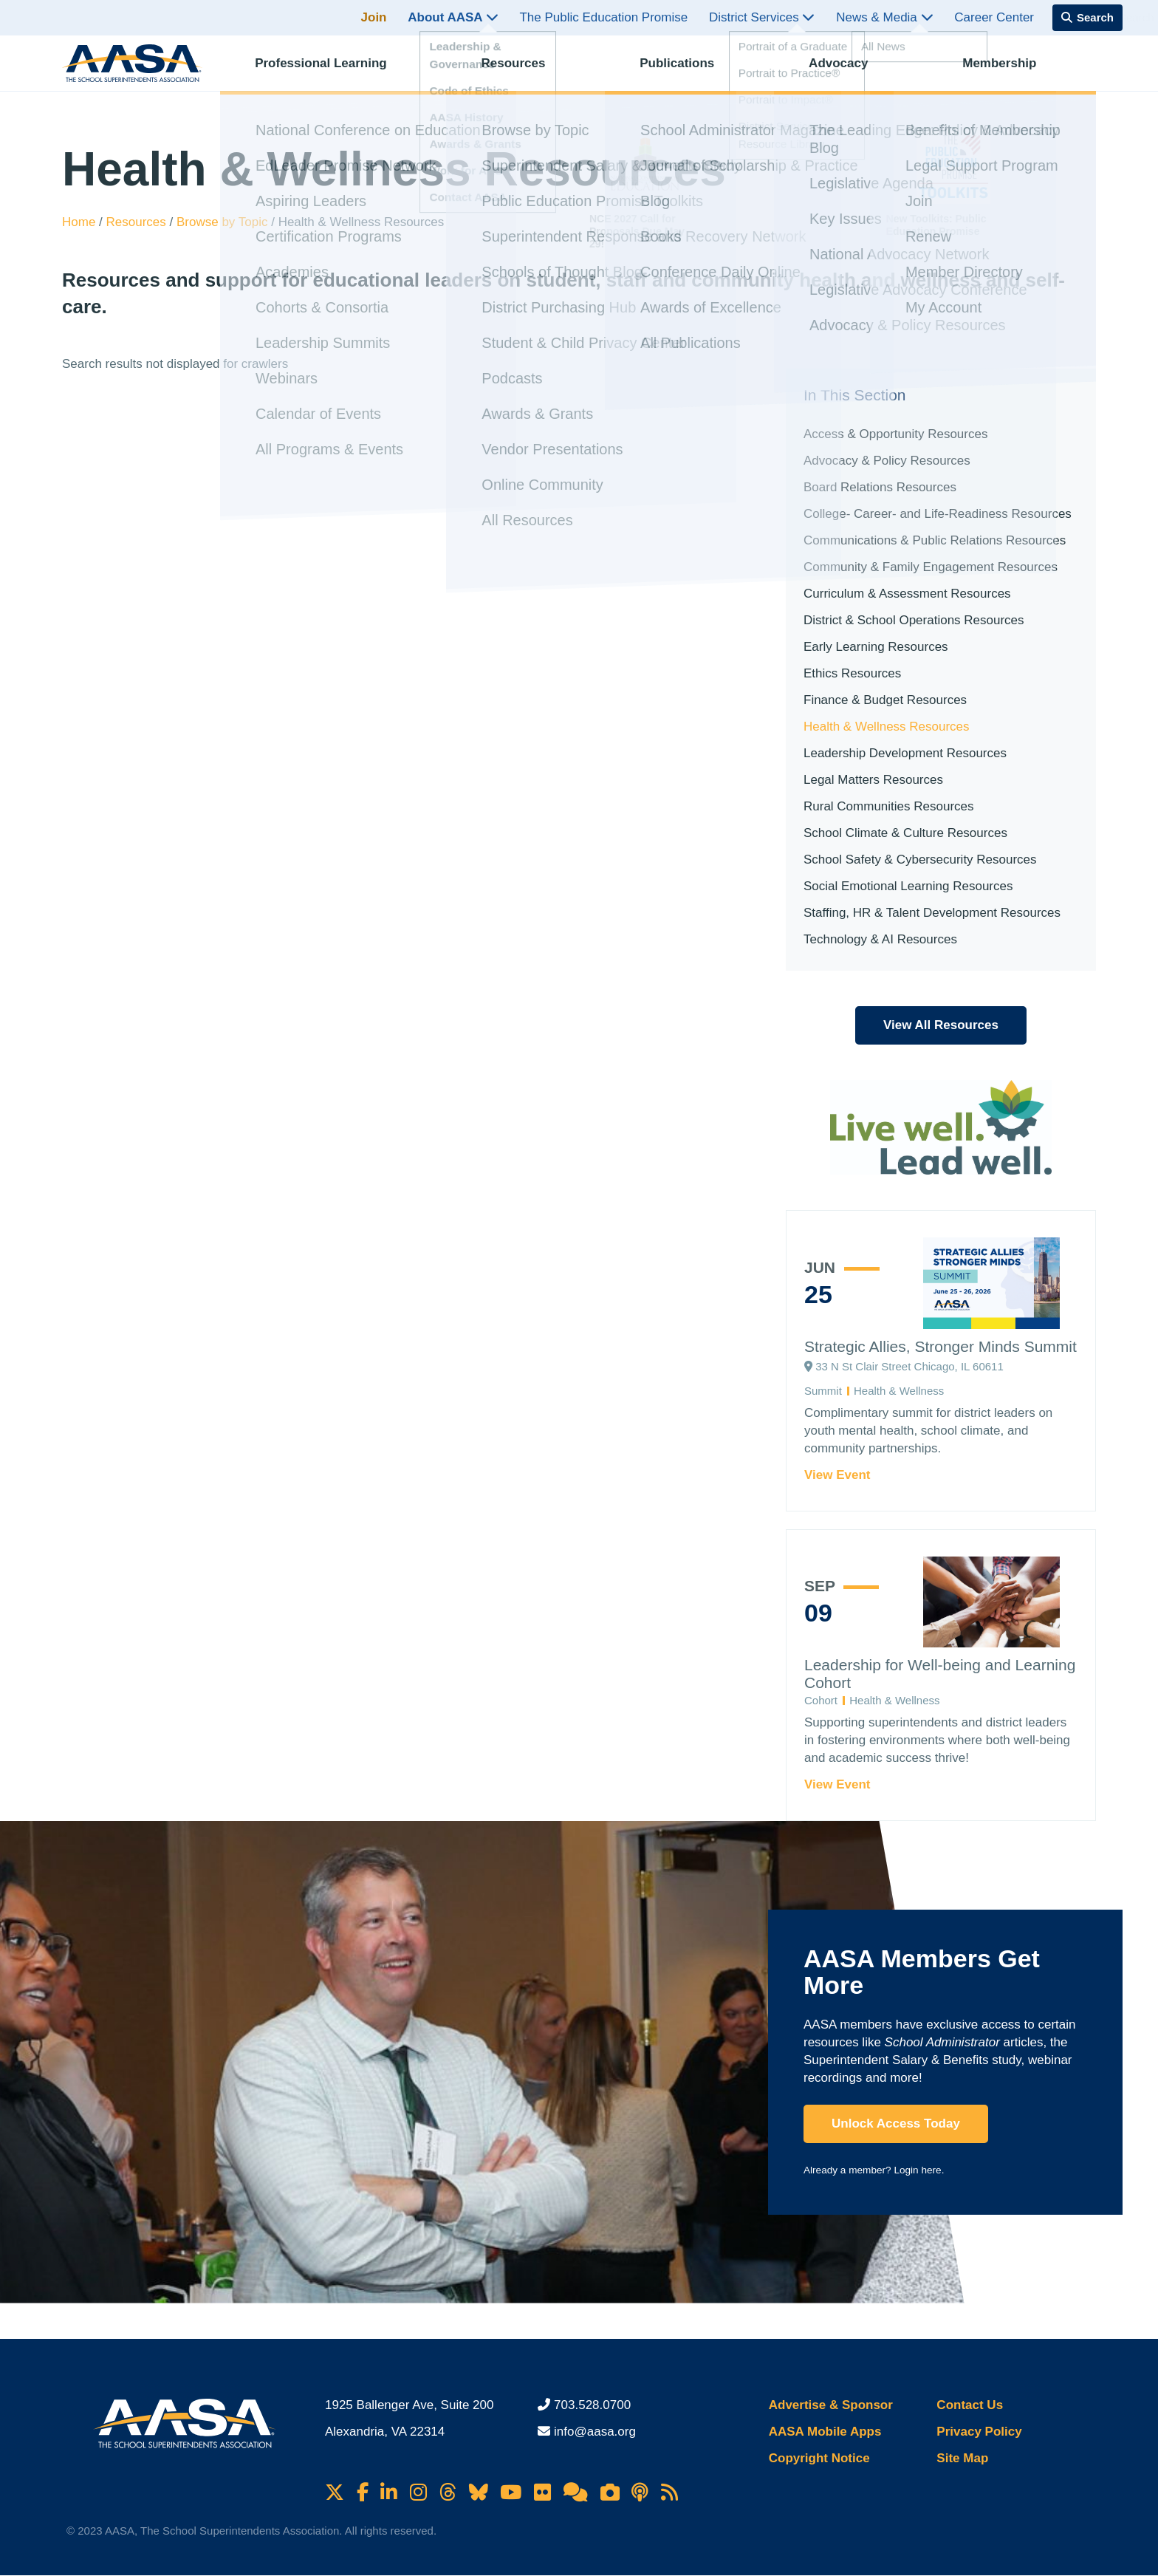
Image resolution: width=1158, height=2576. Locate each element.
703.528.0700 (592, 2405)
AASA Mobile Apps (825, 2432)
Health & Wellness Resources (887, 727)
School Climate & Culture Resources (905, 833)
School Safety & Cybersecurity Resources (920, 860)
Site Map (962, 2458)
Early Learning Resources (876, 647)
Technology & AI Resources (880, 939)
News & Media (884, 17)
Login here (917, 2170)
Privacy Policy (978, 2432)
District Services (762, 17)
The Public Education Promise (603, 17)
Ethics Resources (852, 673)
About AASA (453, 17)
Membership (1012, 71)
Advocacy (850, 71)
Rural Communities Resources (889, 806)
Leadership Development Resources (905, 753)
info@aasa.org (595, 2432)
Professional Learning (333, 71)
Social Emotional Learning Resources (908, 886)
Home (80, 222)
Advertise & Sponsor (831, 2405)
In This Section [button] (855, 394)
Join (374, 17)
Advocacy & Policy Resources (887, 461)
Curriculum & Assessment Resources (907, 594)
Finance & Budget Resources (885, 700)
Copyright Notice (819, 2458)
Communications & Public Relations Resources (935, 540)
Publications (689, 71)
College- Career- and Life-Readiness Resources (938, 514)
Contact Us (969, 2405)
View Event (837, 1475)
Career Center (994, 17)
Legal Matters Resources (873, 780)
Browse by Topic (224, 222)
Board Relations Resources (880, 487)
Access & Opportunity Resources (895, 434)
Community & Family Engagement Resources (931, 567)
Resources (525, 71)
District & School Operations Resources (914, 620)
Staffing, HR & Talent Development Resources (932, 913)
